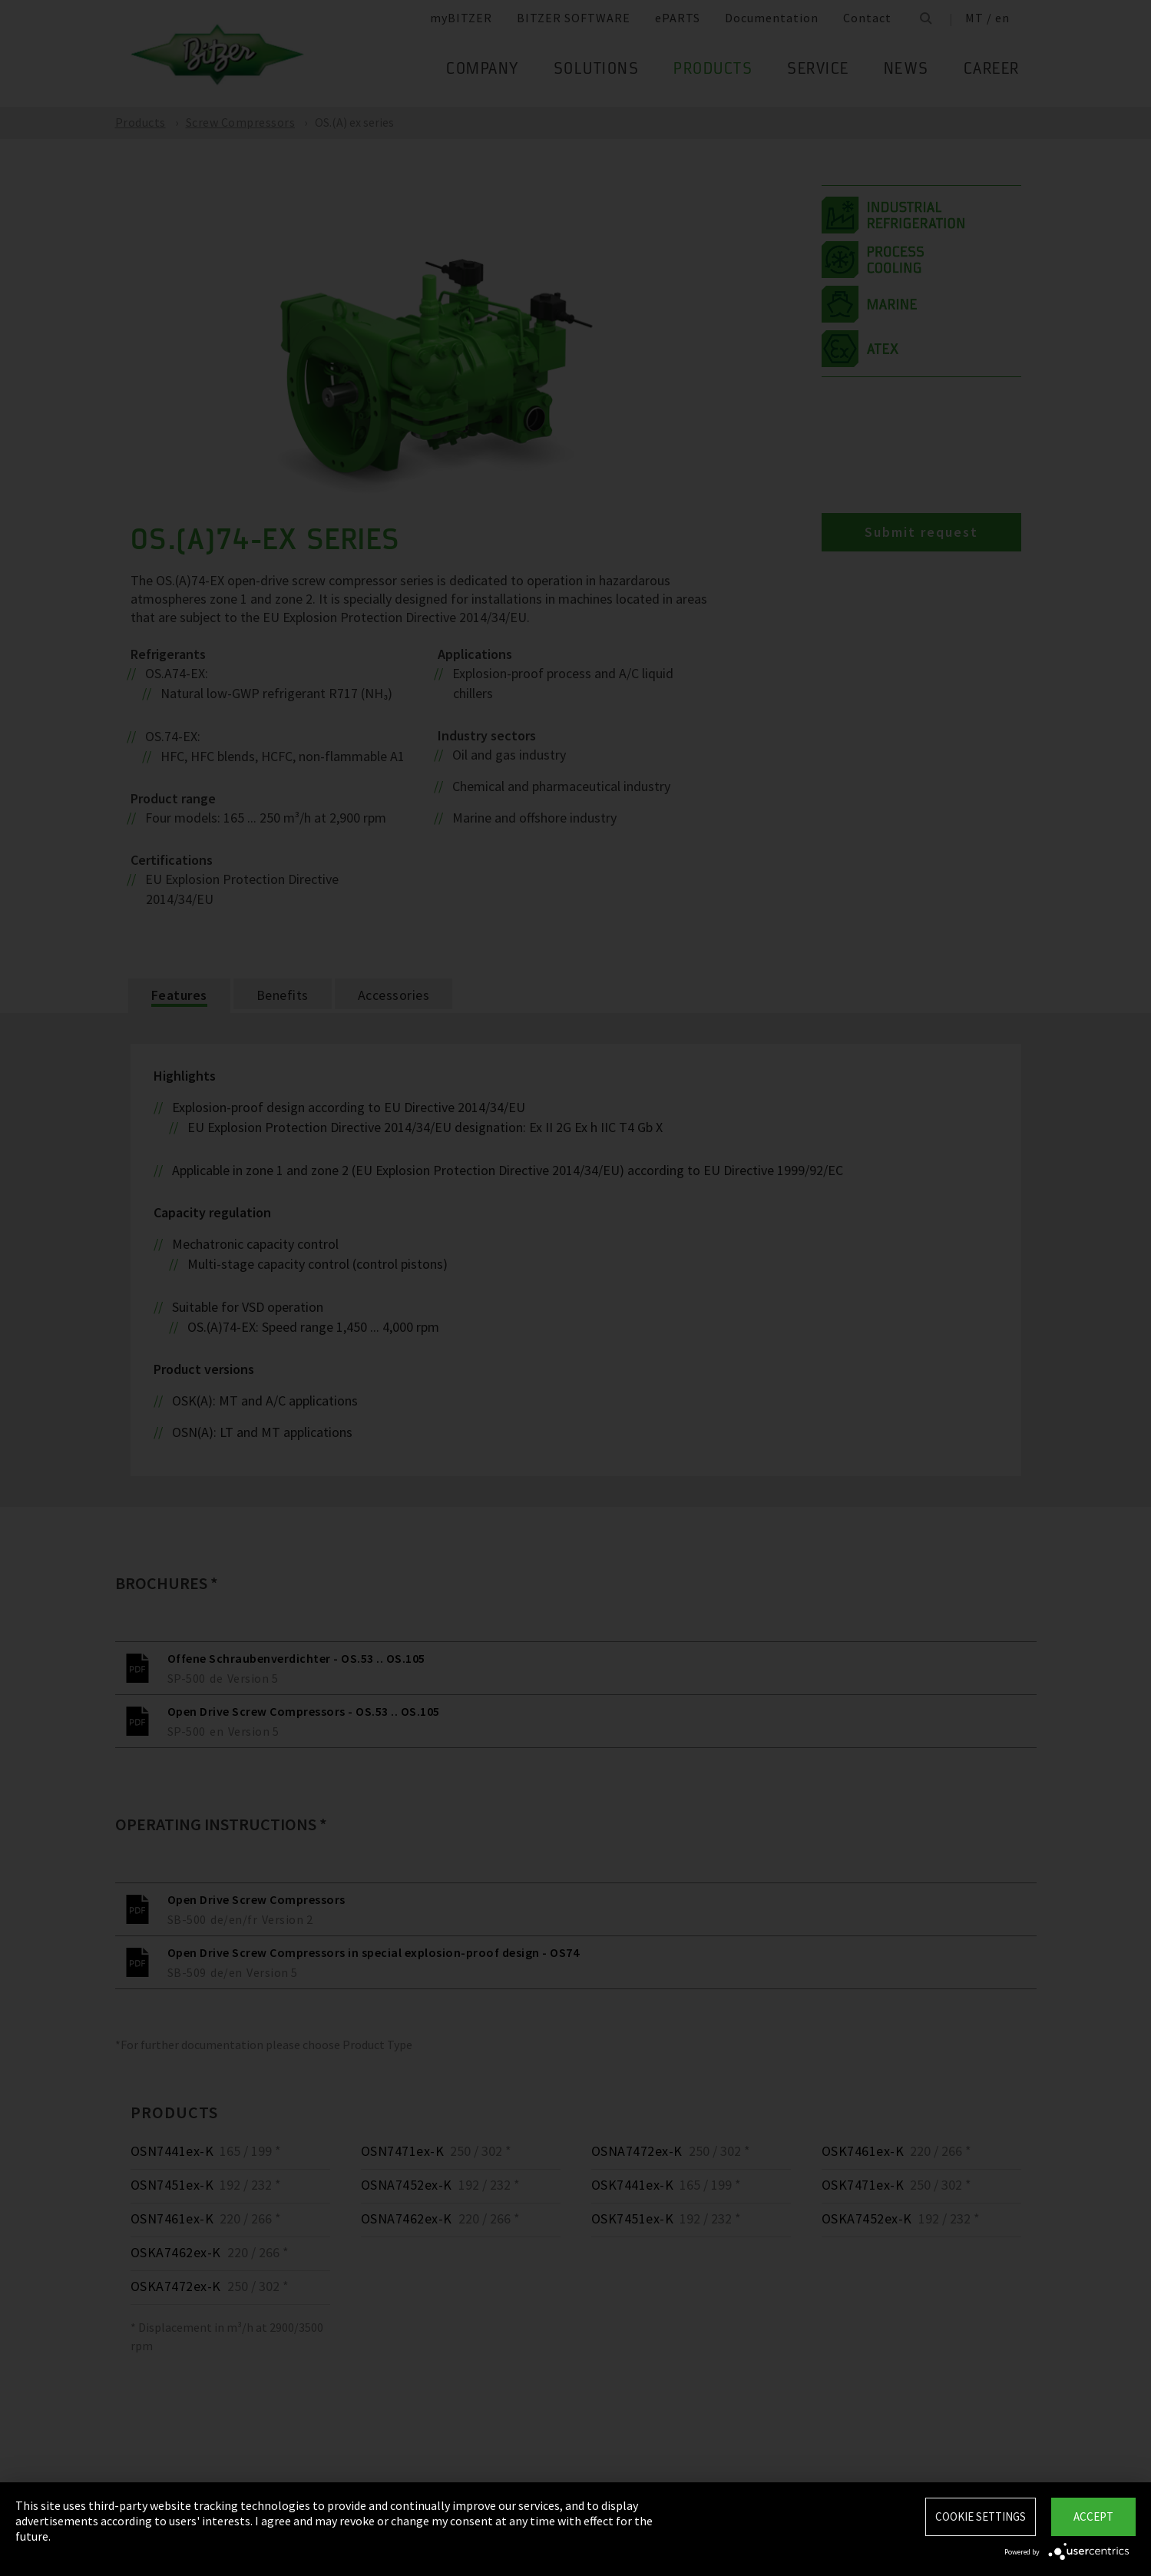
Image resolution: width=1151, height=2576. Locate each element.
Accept (1093, 2516)
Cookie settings (980, 2516)
